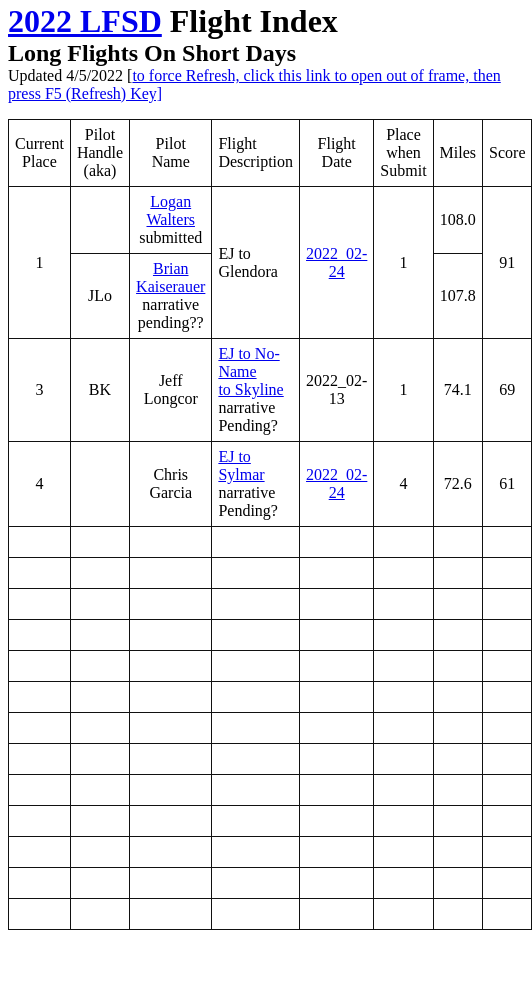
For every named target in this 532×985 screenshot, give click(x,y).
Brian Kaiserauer (170, 277)
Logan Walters (170, 210)
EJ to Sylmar (241, 465)
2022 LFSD (85, 21)
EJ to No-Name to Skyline (250, 371)
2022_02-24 (336, 262)
